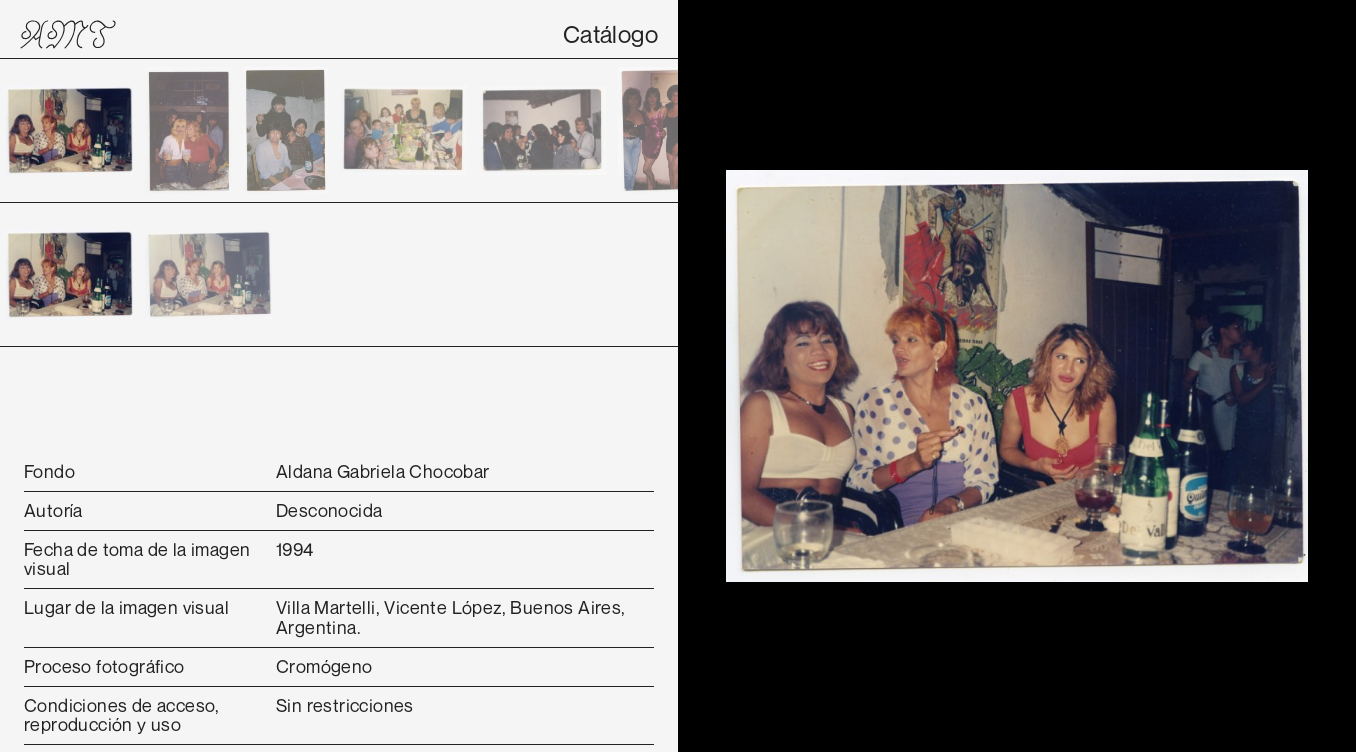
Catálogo (610, 34)
